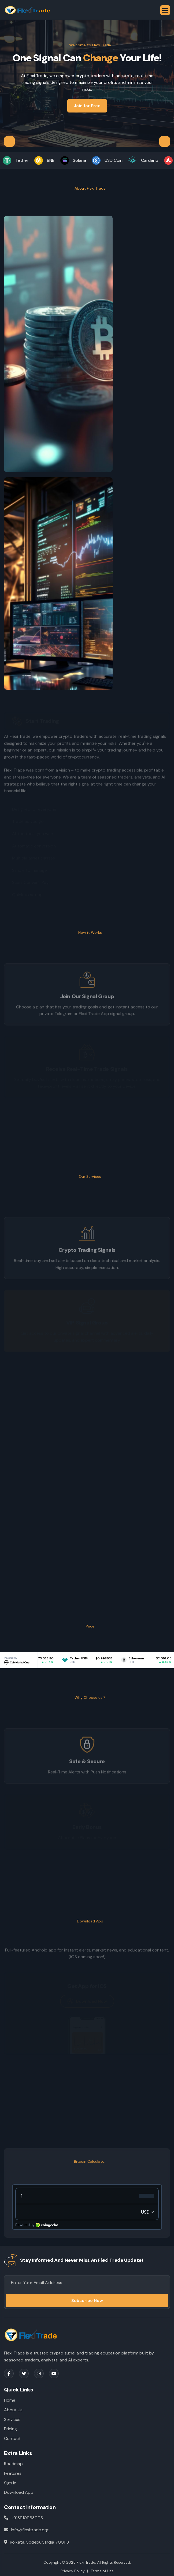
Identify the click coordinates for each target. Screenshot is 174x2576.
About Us (13, 2410)
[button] (165, 10)
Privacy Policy (73, 2570)
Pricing (10, 2429)
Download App (18, 2492)
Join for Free (87, 105)
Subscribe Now (87, 2300)
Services (12, 2419)
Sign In (10, 2483)
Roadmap (13, 2463)
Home (9, 2400)
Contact (12, 2438)
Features (12, 2473)
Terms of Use (102, 2570)
